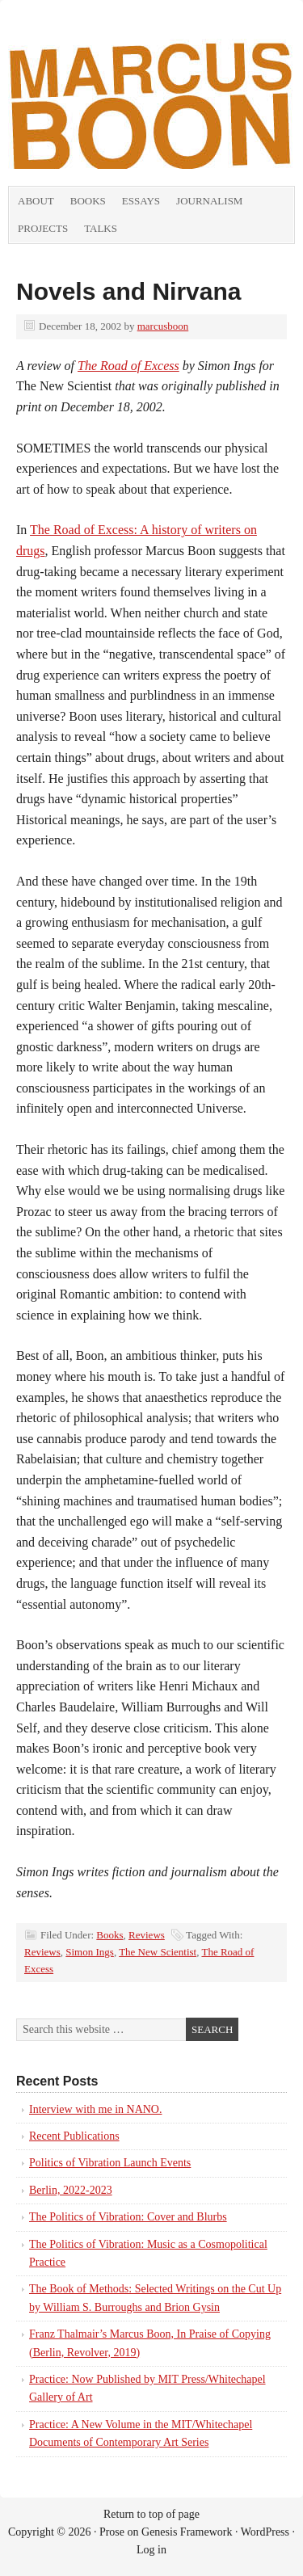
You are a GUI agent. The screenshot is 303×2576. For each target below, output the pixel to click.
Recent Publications (74, 2136)
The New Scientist (157, 1952)
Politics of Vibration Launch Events (110, 2163)
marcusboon (163, 326)
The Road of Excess (128, 366)
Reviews (146, 1935)
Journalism (209, 201)
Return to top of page (151, 2514)
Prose (111, 2532)
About (36, 201)
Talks (100, 228)
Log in (151, 2550)
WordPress (265, 2532)
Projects (43, 228)
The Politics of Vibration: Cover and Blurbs (128, 2217)
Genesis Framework (186, 2532)
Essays (141, 201)
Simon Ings (89, 1952)
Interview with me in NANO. (95, 2109)
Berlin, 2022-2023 (70, 2190)
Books (88, 201)
